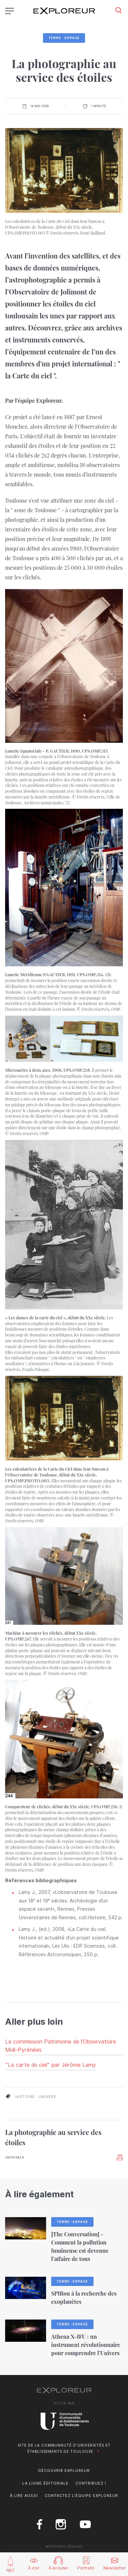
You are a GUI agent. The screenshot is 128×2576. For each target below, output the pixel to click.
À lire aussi (24, 2495)
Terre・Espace (64, 38)
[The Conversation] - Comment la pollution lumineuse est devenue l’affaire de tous (80, 2246)
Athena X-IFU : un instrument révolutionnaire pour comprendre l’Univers (85, 2345)
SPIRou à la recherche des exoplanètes (83, 2297)
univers (47, 2097)
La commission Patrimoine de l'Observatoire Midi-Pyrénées (60, 2045)
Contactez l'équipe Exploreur (81, 2495)
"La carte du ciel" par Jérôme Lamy (50, 2065)
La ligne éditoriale (45, 2483)
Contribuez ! (90, 2483)
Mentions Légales (64, 2546)
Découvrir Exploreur (64, 2470)
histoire (25, 2097)
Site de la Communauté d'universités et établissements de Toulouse (64, 2448)
